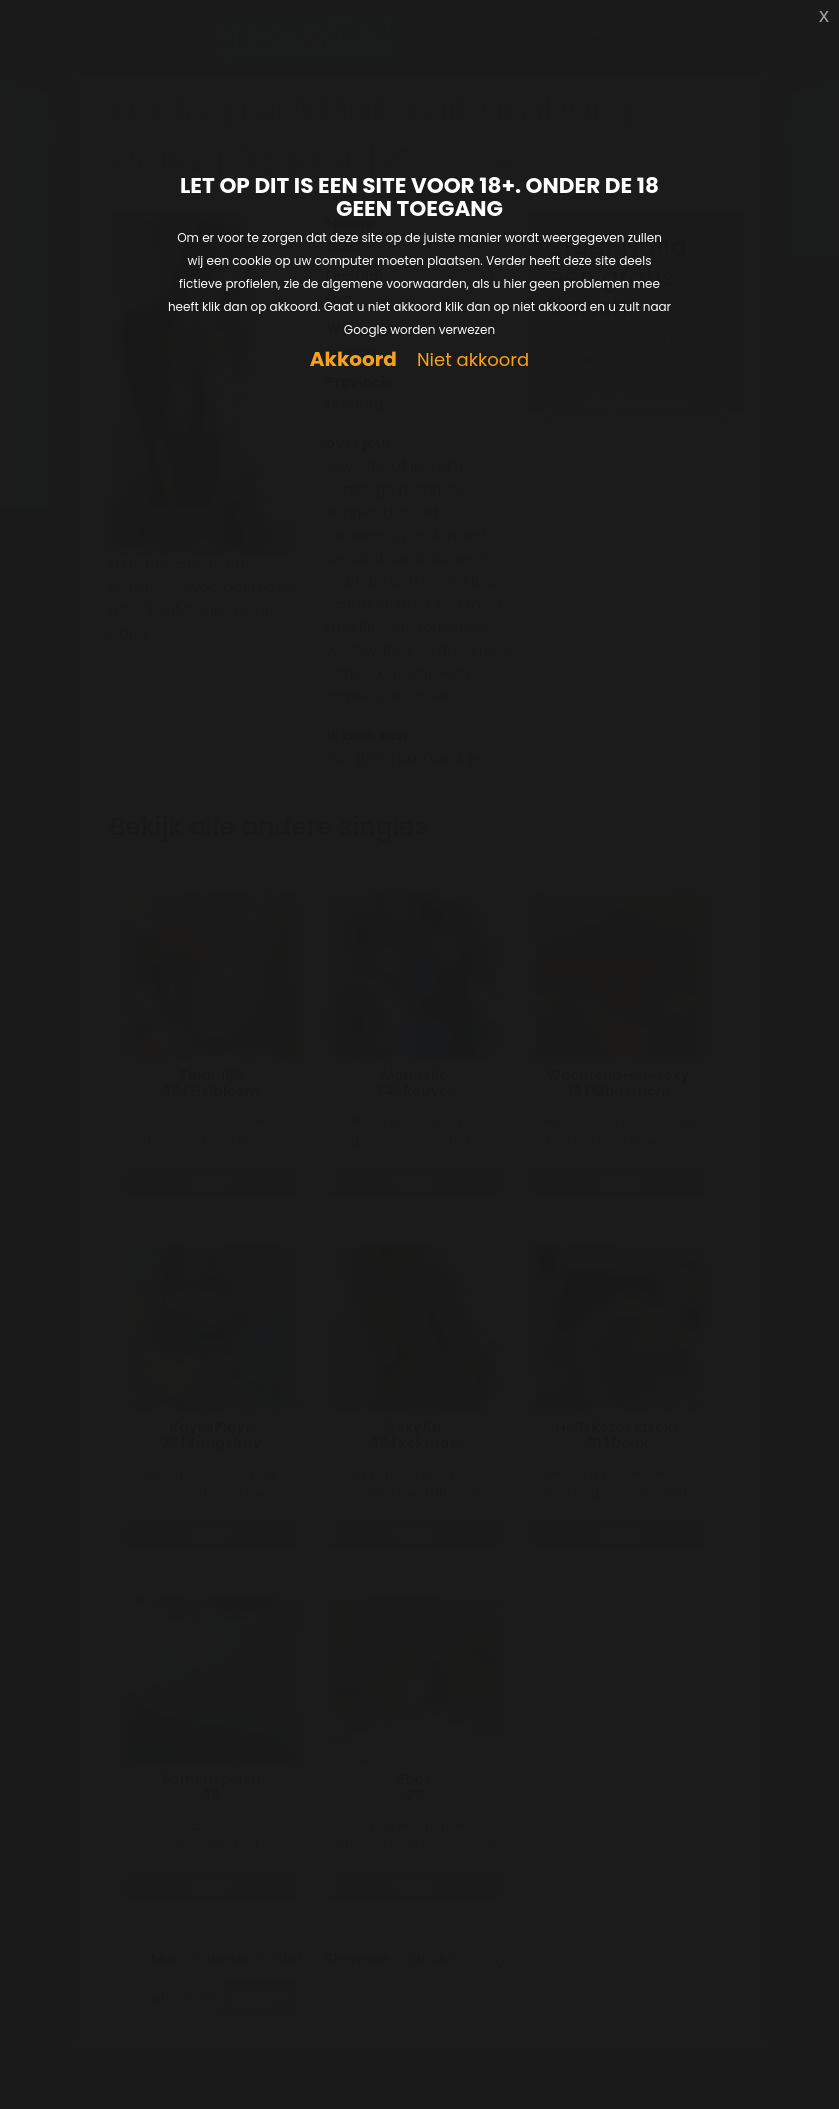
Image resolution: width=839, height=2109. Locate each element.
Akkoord (353, 359)
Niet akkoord (473, 360)
